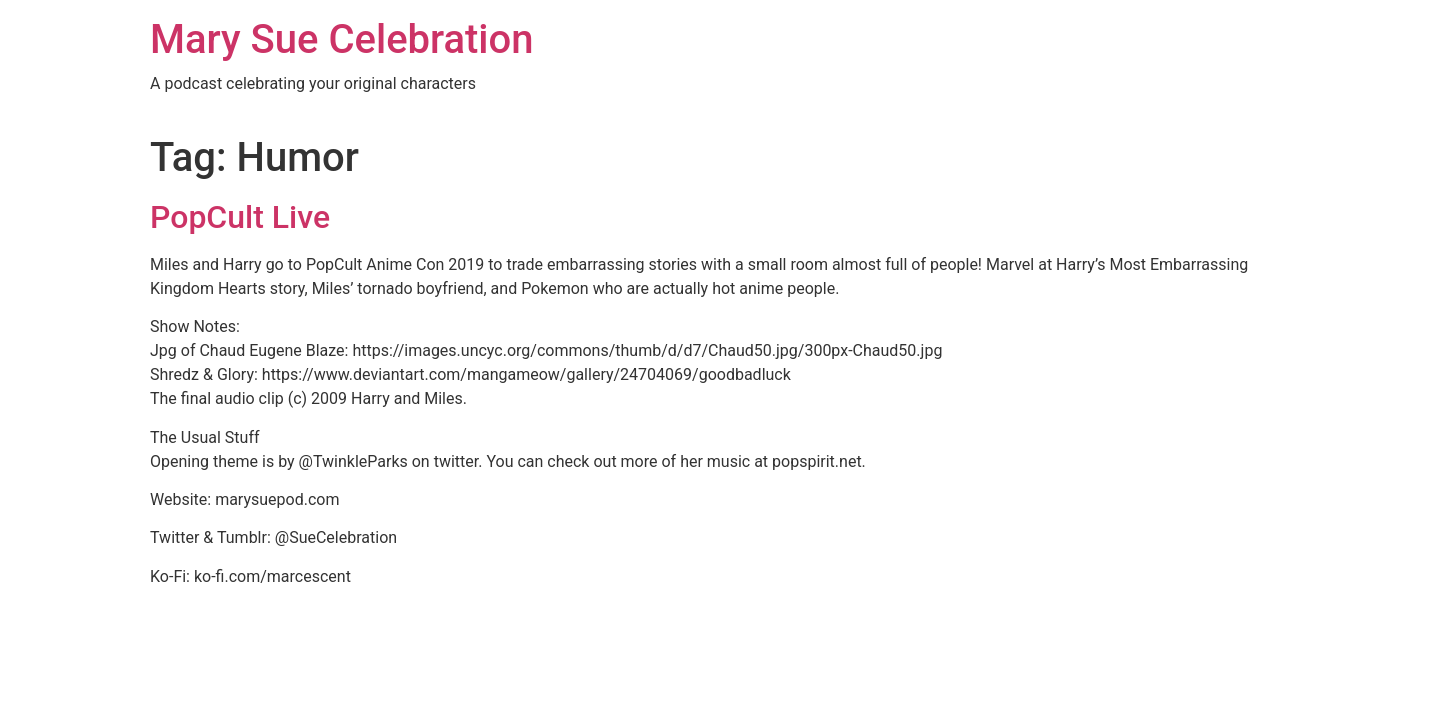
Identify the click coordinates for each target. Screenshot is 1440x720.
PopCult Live (240, 217)
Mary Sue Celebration (342, 39)
